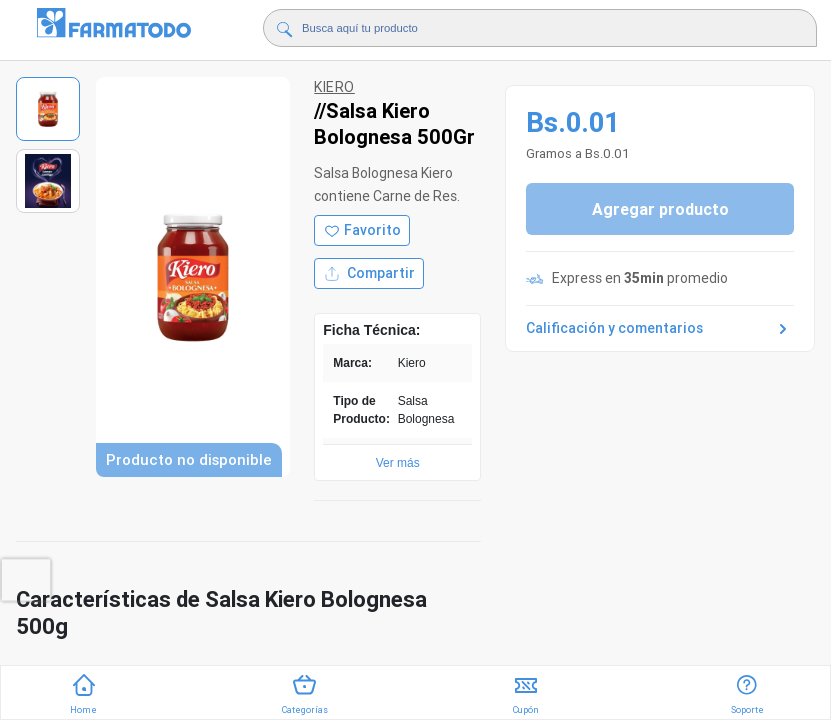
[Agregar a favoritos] (362, 230)
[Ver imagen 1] (48, 109)
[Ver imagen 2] (48, 181)
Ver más (398, 463)
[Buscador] (525, 28)
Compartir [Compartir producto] (369, 273)
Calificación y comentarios (660, 329)
